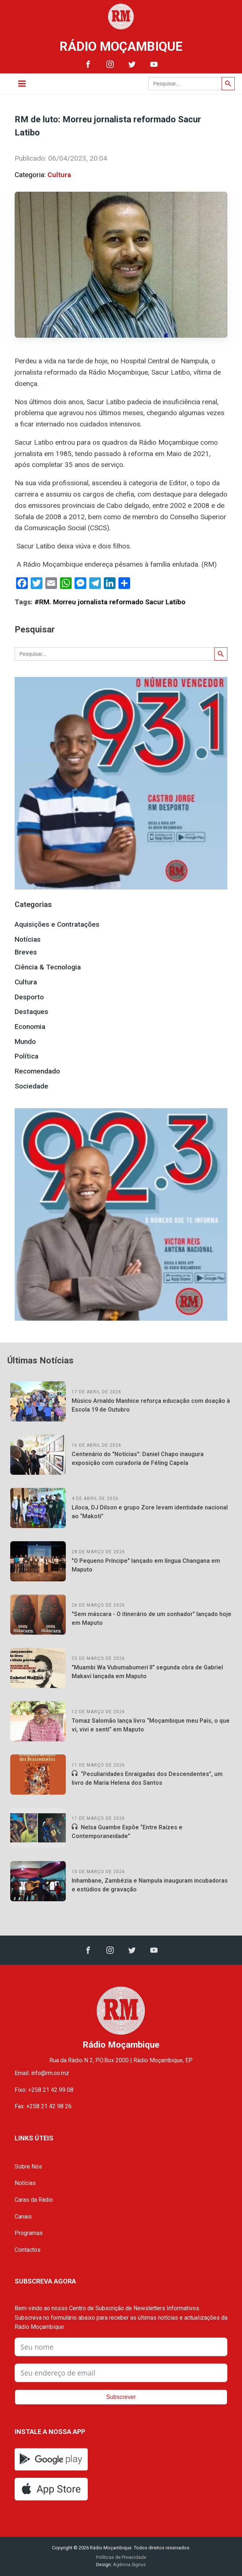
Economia (30, 1026)
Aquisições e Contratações (57, 924)
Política (26, 1056)
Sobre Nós (28, 2166)
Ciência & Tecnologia (48, 967)
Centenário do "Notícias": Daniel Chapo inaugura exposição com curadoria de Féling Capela (138, 1458)
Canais (23, 2216)
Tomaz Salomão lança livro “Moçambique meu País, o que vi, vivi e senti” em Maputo (151, 1725)
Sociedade (31, 1086)
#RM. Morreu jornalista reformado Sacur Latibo (109, 602)
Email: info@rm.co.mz (42, 2073)
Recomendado (37, 1071)
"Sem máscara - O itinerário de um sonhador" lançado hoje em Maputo (151, 1618)
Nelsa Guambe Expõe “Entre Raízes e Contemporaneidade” (127, 1832)
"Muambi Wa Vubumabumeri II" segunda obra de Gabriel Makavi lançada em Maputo (147, 1672)
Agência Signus (129, 2564)
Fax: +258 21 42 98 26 (43, 2106)
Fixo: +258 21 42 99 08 (44, 2089)
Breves (26, 952)
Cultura (59, 175)
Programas (29, 2232)
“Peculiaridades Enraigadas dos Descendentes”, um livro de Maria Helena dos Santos (147, 1778)
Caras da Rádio (34, 2199)
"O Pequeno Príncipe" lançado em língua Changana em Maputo (146, 1565)
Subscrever (121, 2397)
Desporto (29, 997)
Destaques (31, 1011)
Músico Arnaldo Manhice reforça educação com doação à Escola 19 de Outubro (151, 1405)
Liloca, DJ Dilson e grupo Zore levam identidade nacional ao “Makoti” (150, 1512)
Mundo (25, 1041)
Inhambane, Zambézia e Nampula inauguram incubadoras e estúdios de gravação (150, 1885)
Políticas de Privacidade (121, 2557)
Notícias (28, 939)
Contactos (28, 2249)
